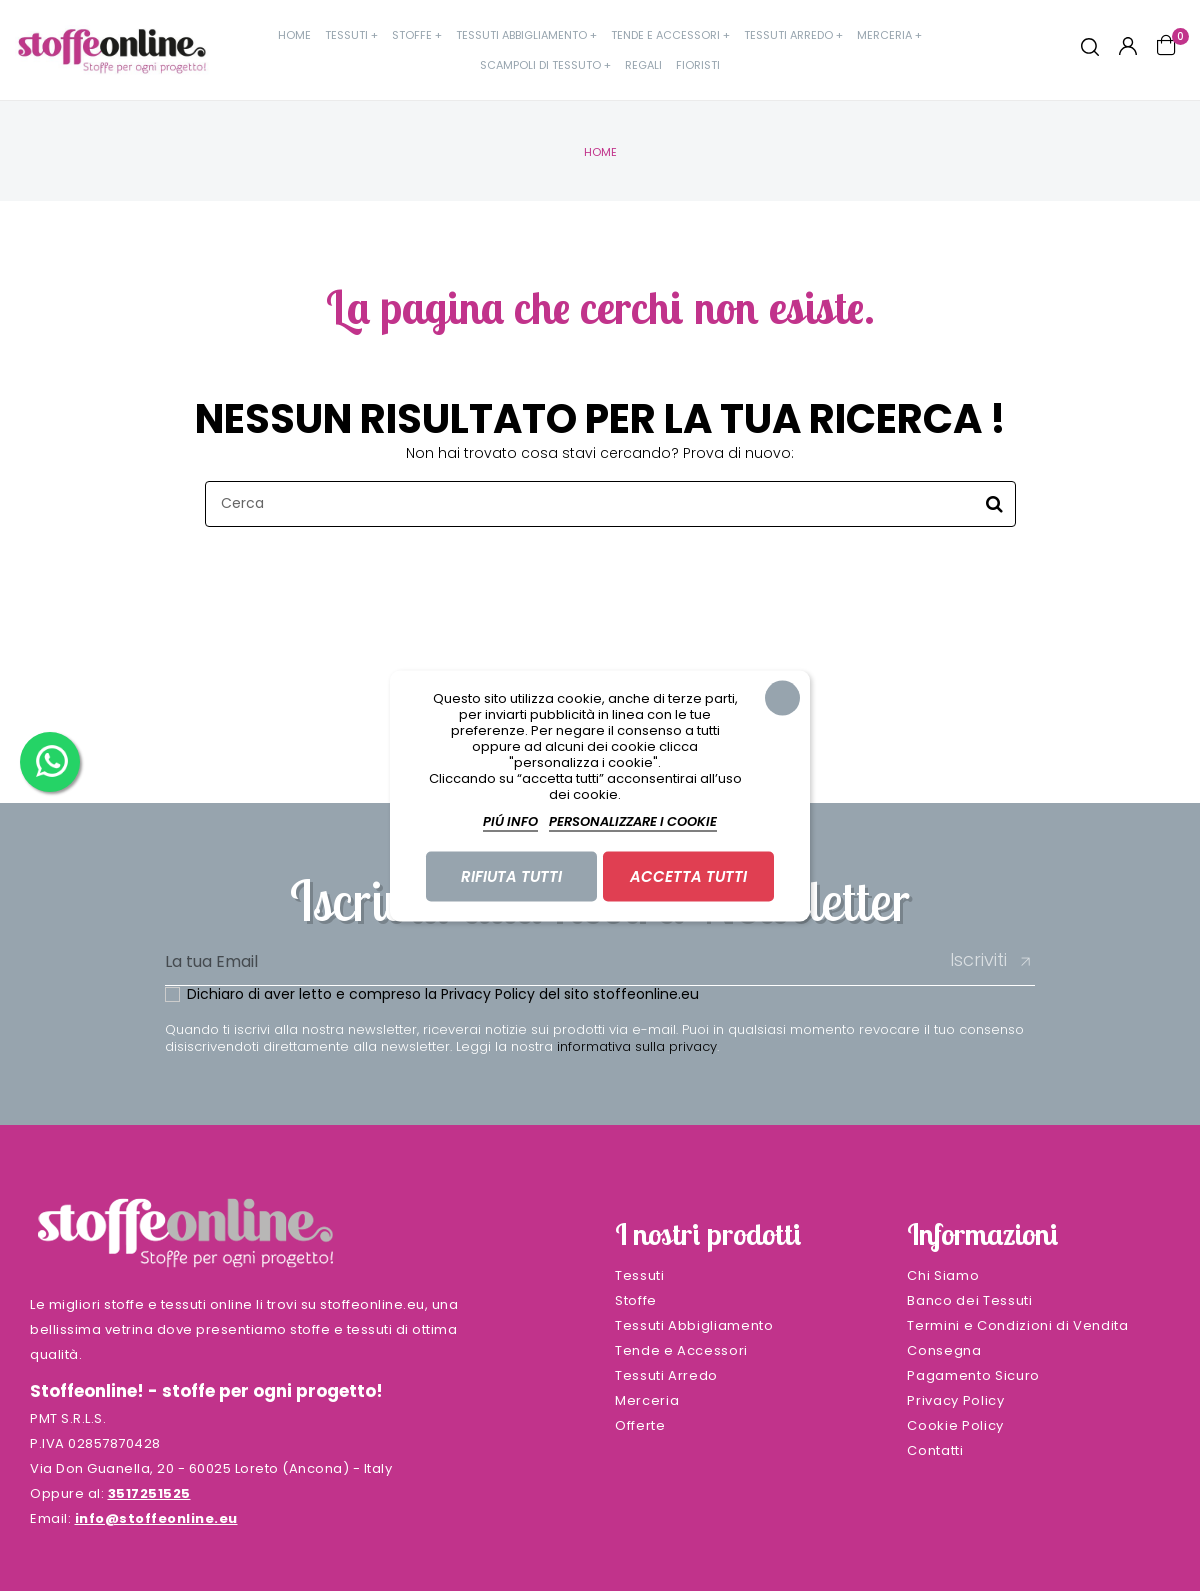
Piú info (510, 820)
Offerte (640, 1425)
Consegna (944, 1350)
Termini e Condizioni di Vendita (1017, 1325)
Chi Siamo (943, 1275)
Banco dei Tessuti (969, 1300)
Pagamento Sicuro (973, 1375)
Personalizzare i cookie (633, 820)
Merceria (647, 1400)
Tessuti (640, 1275)
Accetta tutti (688, 875)
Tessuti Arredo (666, 1375)
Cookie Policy (955, 1425)
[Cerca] (610, 504)
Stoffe (636, 1300)
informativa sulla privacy (637, 1046)
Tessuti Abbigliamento (694, 1325)
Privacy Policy (488, 994)
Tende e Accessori (681, 1350)
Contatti (935, 1450)
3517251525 (149, 1493)
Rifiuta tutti (511, 875)
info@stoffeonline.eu (156, 1518)
